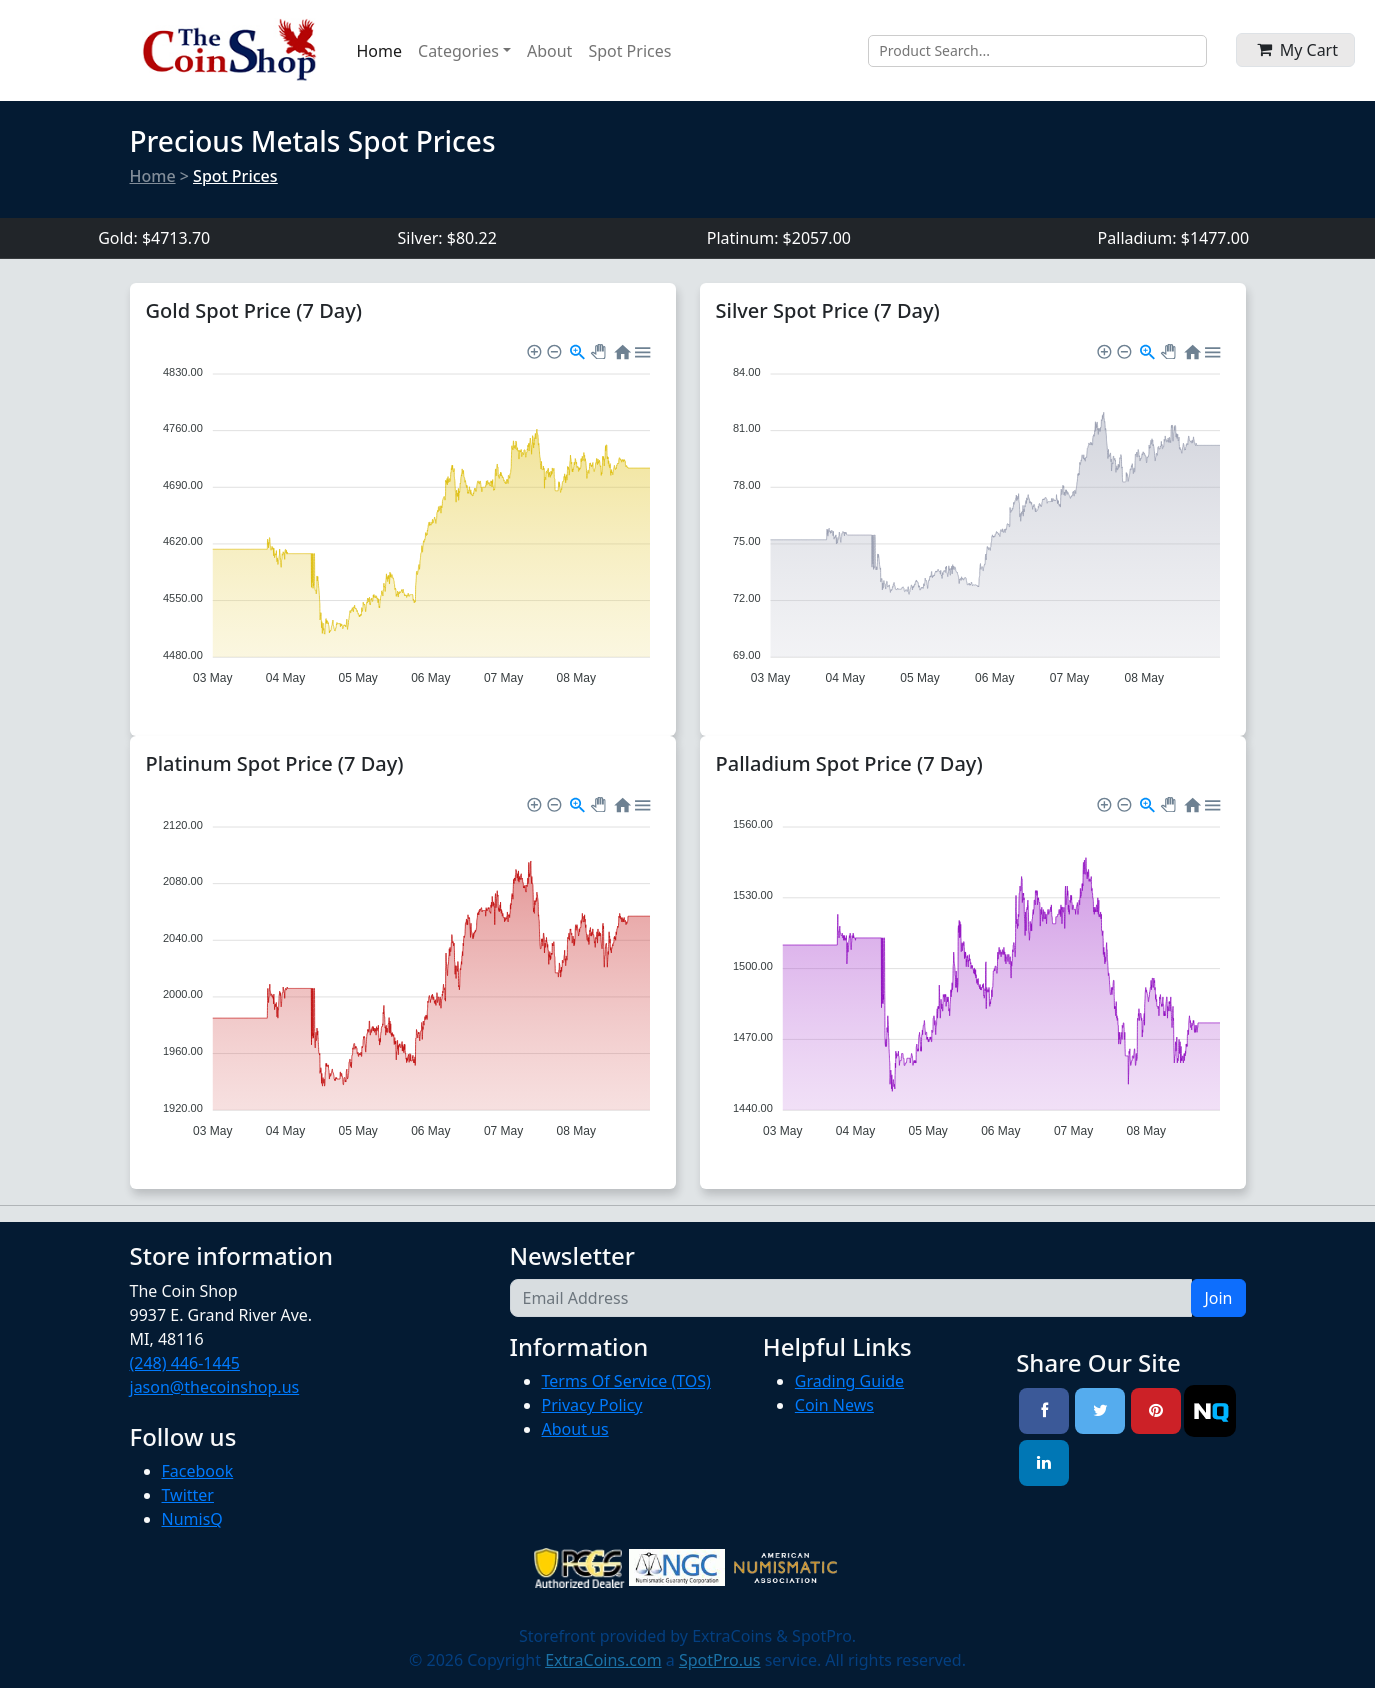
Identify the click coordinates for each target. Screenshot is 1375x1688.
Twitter (188, 1495)
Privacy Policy (592, 1405)
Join (1218, 1298)
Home (380, 51)
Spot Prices (629, 51)
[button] (1295, 50)
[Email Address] (851, 1298)
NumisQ (192, 1519)
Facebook (198, 1471)
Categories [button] (458, 51)
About (549, 51)
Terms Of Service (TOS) (626, 1381)
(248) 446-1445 (185, 1363)
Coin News (834, 1405)
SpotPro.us (720, 1660)
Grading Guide (849, 1381)
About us (575, 1429)
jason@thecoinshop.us (215, 1387)
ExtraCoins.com (603, 1660)
